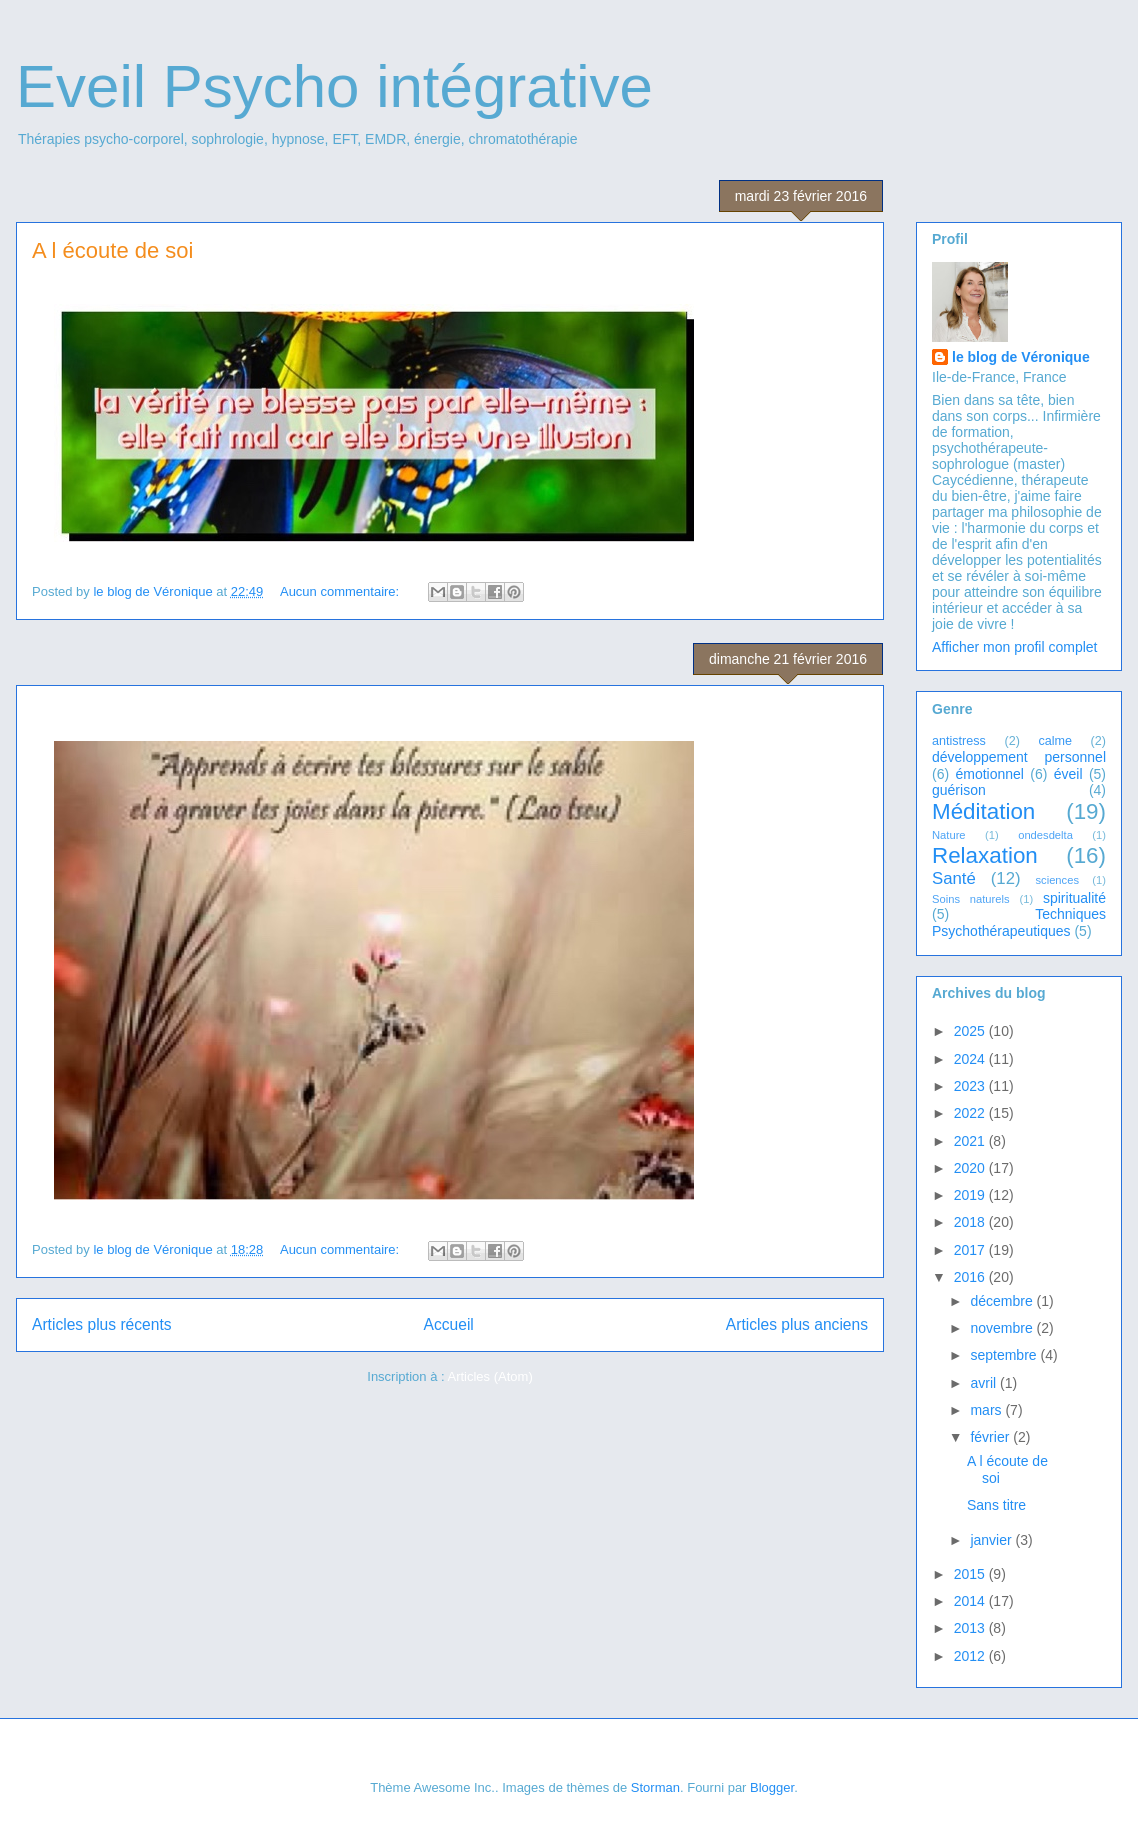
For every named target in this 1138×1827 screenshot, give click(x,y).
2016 (971, 1277)
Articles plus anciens (797, 1324)
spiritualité (1074, 898)
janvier (992, 1540)
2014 (971, 1601)
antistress (959, 741)
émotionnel (989, 774)
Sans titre (996, 1505)
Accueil (449, 1324)
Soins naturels (971, 899)
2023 (971, 1086)
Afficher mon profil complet (1014, 647)
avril (985, 1383)
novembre (1003, 1328)
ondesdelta (1045, 835)
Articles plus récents (102, 1324)
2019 (971, 1195)
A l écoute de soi (112, 250)
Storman (655, 1787)
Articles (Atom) (489, 1376)
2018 (971, 1222)
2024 (971, 1059)
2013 (971, 1628)
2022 (971, 1113)
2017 (971, 1250)
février (991, 1437)
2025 (971, 1031)
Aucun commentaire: (341, 591)
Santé (954, 878)
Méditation (983, 811)
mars (987, 1410)
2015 (971, 1574)
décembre (1003, 1301)
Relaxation (985, 855)
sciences (1057, 880)
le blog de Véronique (1021, 357)
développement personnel (1019, 757)
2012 (971, 1656)
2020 (971, 1168)
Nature (949, 835)
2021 (971, 1141)
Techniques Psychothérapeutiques (1019, 922)
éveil (1068, 774)
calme (1055, 741)
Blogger (772, 1787)
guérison (959, 790)
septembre (1005, 1355)
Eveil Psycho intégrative (334, 86)
